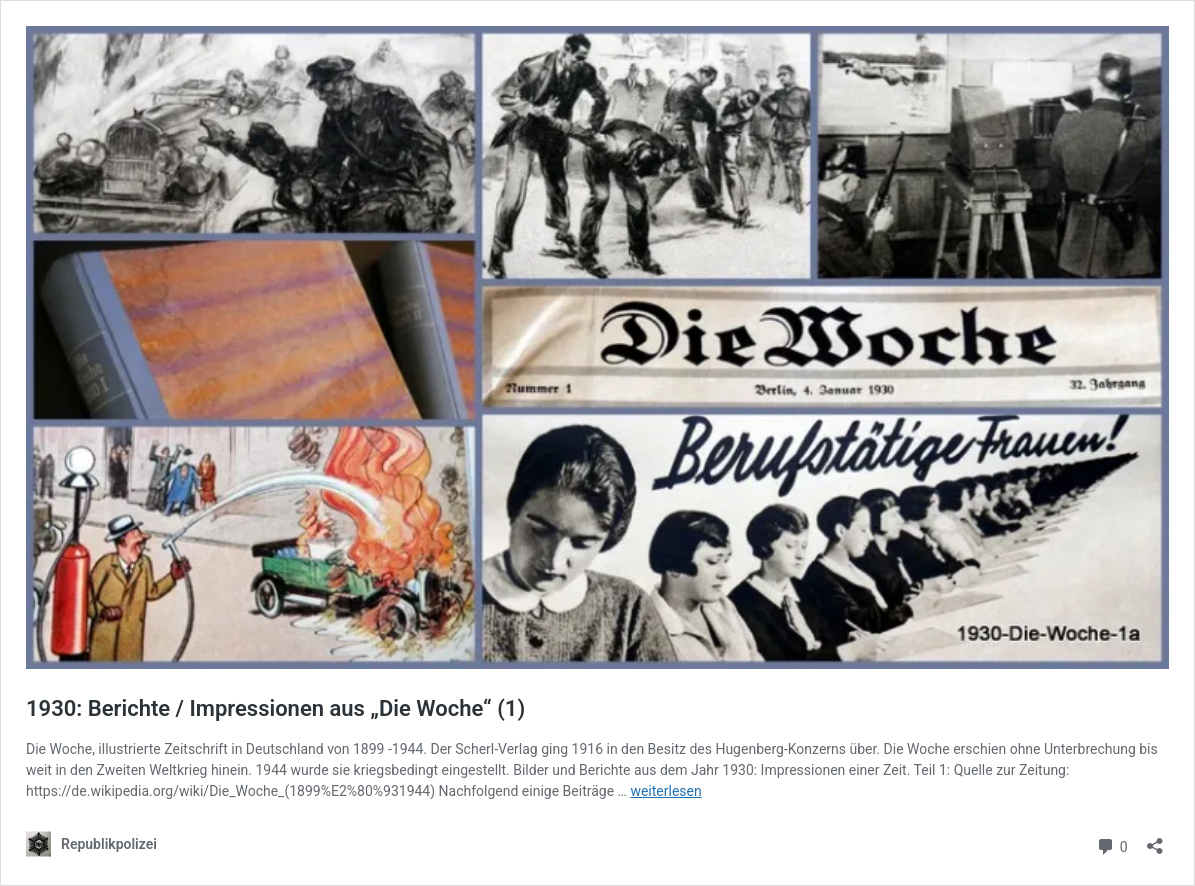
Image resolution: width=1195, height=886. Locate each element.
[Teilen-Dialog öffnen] (1155, 839)
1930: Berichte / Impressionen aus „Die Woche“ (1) (275, 708)
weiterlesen (665, 791)
